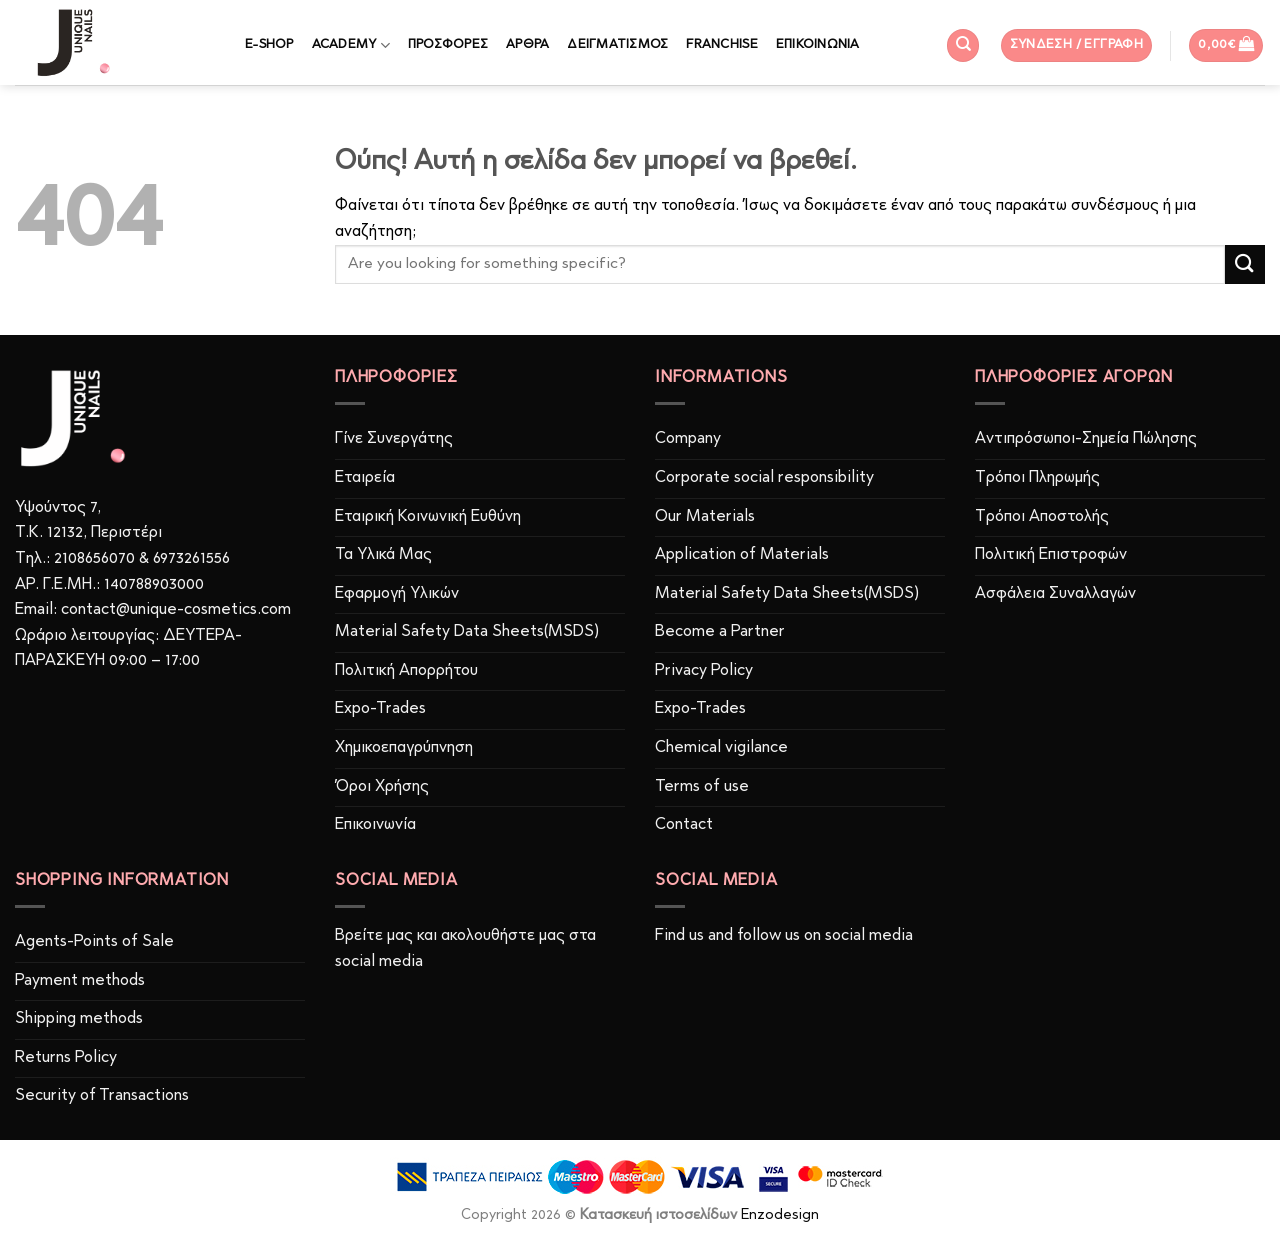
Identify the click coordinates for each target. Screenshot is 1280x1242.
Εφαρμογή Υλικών (397, 594)
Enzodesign (780, 1215)
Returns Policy (66, 1058)
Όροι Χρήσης (382, 787)
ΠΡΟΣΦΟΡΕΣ (448, 44)
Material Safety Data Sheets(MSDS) (467, 632)
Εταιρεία (365, 478)
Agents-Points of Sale (96, 942)
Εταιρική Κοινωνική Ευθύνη (428, 517)
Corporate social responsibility (764, 478)
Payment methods (80, 981)
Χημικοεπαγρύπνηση (404, 748)
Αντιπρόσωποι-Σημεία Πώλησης (1086, 439)
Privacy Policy (704, 671)
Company (688, 439)
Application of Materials (742, 555)
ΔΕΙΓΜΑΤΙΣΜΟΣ (617, 44)
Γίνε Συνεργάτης (394, 439)
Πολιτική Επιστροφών (1051, 555)
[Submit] (1245, 264)
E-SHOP (269, 44)
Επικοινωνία (375, 825)
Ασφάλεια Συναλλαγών (1055, 594)
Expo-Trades (380, 709)
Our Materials (705, 517)
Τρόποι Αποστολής (1042, 517)
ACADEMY (351, 45)
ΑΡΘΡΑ (527, 44)
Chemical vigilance (721, 748)
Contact (684, 825)
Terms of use (702, 787)
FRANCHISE (721, 44)
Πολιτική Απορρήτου (406, 671)
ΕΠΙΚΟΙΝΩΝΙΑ (818, 44)
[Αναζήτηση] (963, 45)
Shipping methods (79, 1019)
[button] (1077, 45)
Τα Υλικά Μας (383, 555)
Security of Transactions (102, 1096)
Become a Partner (720, 632)
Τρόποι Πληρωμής (1037, 478)
